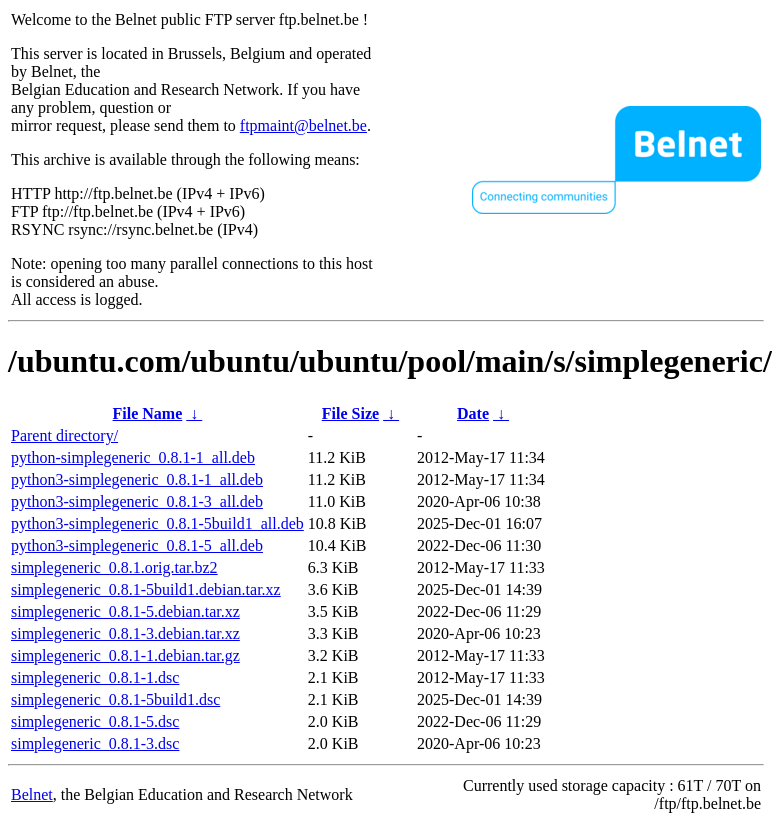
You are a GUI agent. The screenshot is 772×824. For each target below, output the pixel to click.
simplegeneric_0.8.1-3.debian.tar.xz (125, 633)
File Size (350, 413)
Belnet (32, 794)
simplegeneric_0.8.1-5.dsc (95, 721)
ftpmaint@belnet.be (303, 125)
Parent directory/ (64, 435)
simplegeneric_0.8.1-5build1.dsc (115, 699)
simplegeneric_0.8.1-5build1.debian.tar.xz (146, 589)
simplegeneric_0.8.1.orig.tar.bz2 (114, 567)
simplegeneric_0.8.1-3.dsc (95, 743)
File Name (148, 413)
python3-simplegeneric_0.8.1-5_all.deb (137, 545)
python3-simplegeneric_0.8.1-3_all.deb (137, 501)
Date (473, 413)
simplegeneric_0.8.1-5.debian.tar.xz (125, 611)
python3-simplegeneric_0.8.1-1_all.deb (137, 479)
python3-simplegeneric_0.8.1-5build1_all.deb (157, 523)
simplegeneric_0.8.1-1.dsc (95, 677)
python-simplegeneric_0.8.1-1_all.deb (133, 457)
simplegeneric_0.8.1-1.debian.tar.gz (125, 655)
